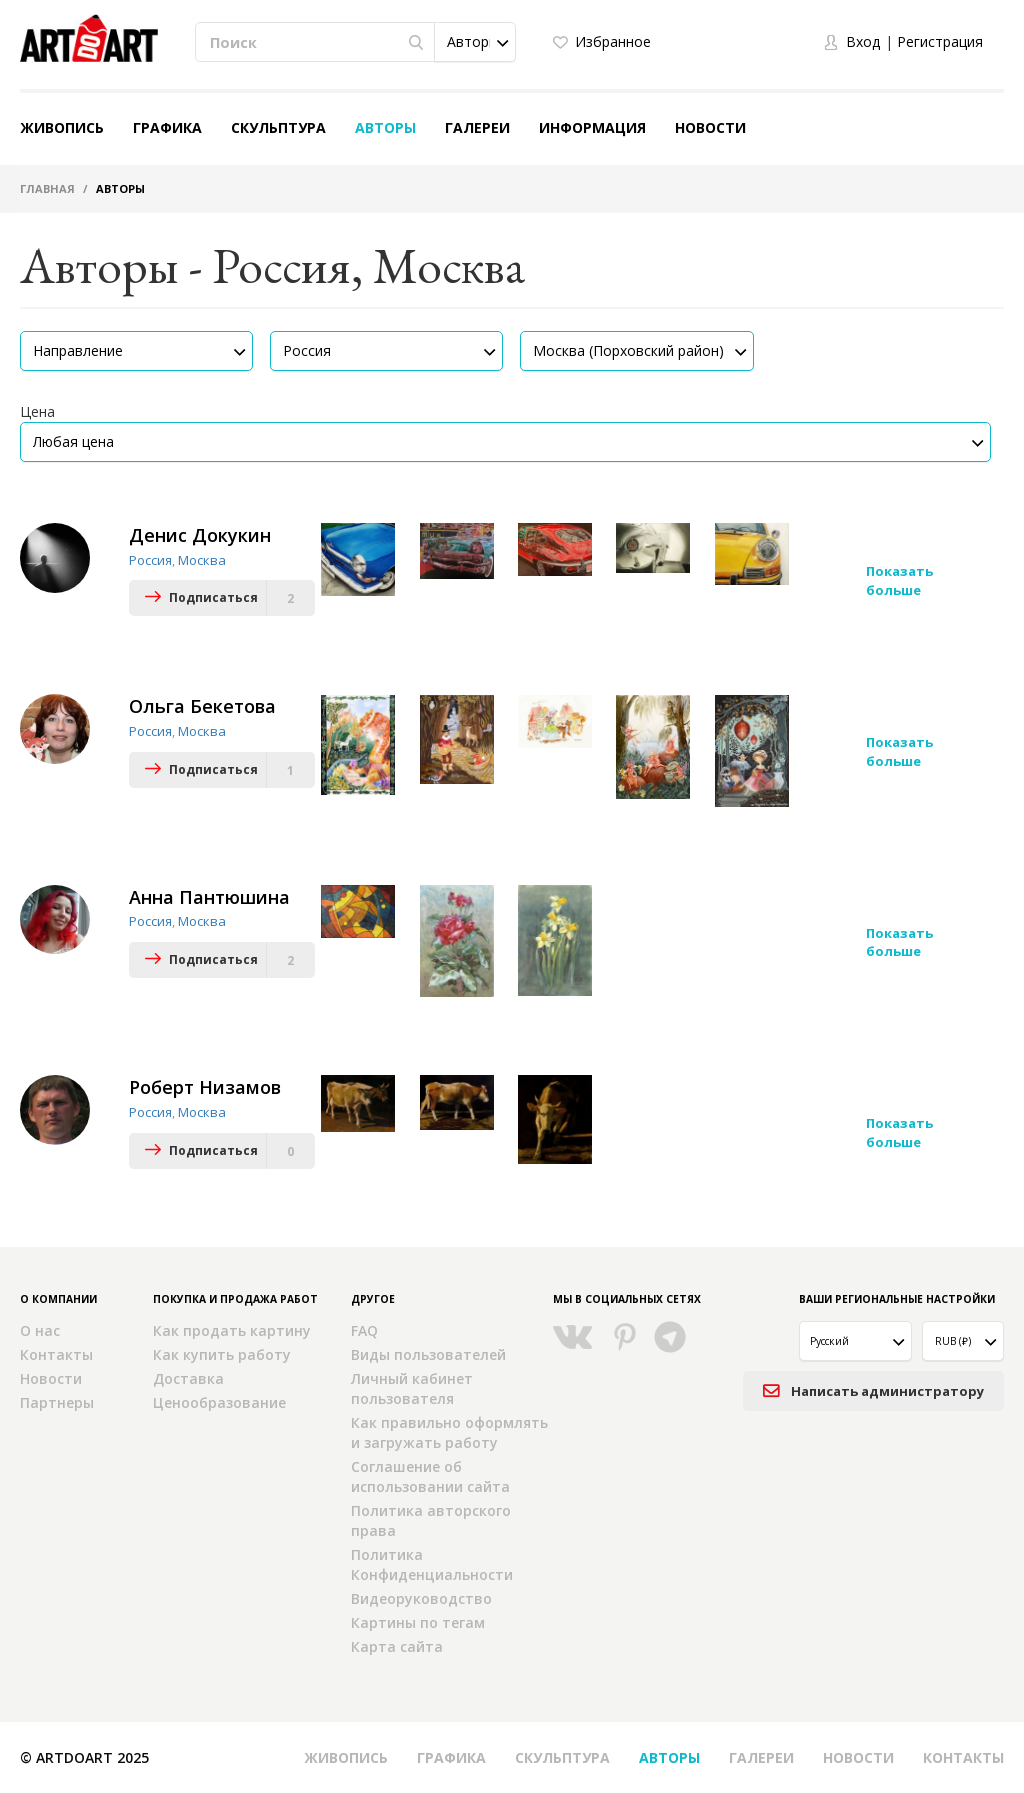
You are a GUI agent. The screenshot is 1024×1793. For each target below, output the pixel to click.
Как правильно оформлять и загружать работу (449, 1432)
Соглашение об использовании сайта (430, 1476)
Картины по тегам (418, 1622)
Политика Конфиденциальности (432, 1564)
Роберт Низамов (205, 1087)
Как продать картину (232, 1330)
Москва (202, 560)
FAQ (364, 1330)
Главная (47, 188)
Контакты (56, 1354)
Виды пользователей (428, 1354)
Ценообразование (219, 1402)
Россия (150, 560)
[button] (475, 42)
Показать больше (899, 580)
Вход (863, 41)
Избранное (613, 41)
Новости (710, 127)
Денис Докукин (200, 535)
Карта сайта (397, 1646)
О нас (40, 1330)
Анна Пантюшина (209, 896)
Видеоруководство (421, 1598)
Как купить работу (222, 1354)
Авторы (385, 127)
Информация (592, 127)
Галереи (477, 127)
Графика (167, 127)
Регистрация (940, 41)
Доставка (188, 1378)
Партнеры (57, 1402)
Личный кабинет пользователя (412, 1388)
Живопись (62, 127)
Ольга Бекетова (202, 706)
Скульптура (278, 127)
